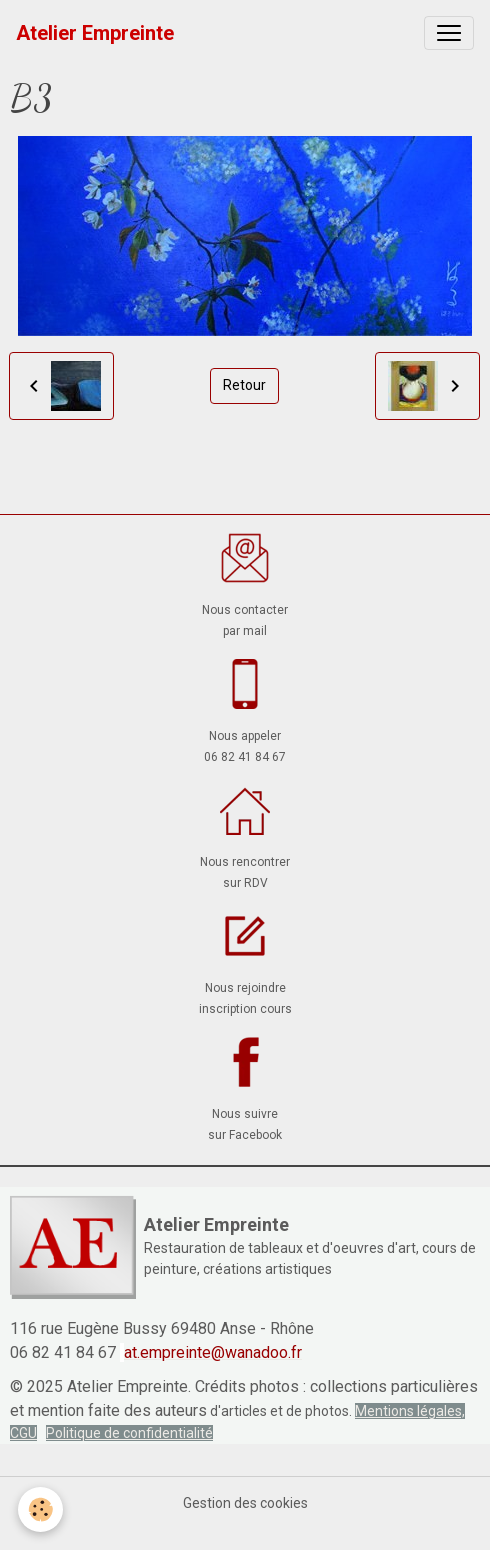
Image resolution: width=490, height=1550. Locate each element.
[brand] (95, 33)
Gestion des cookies (245, 1503)
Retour (244, 385)
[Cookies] (40, 1509)
